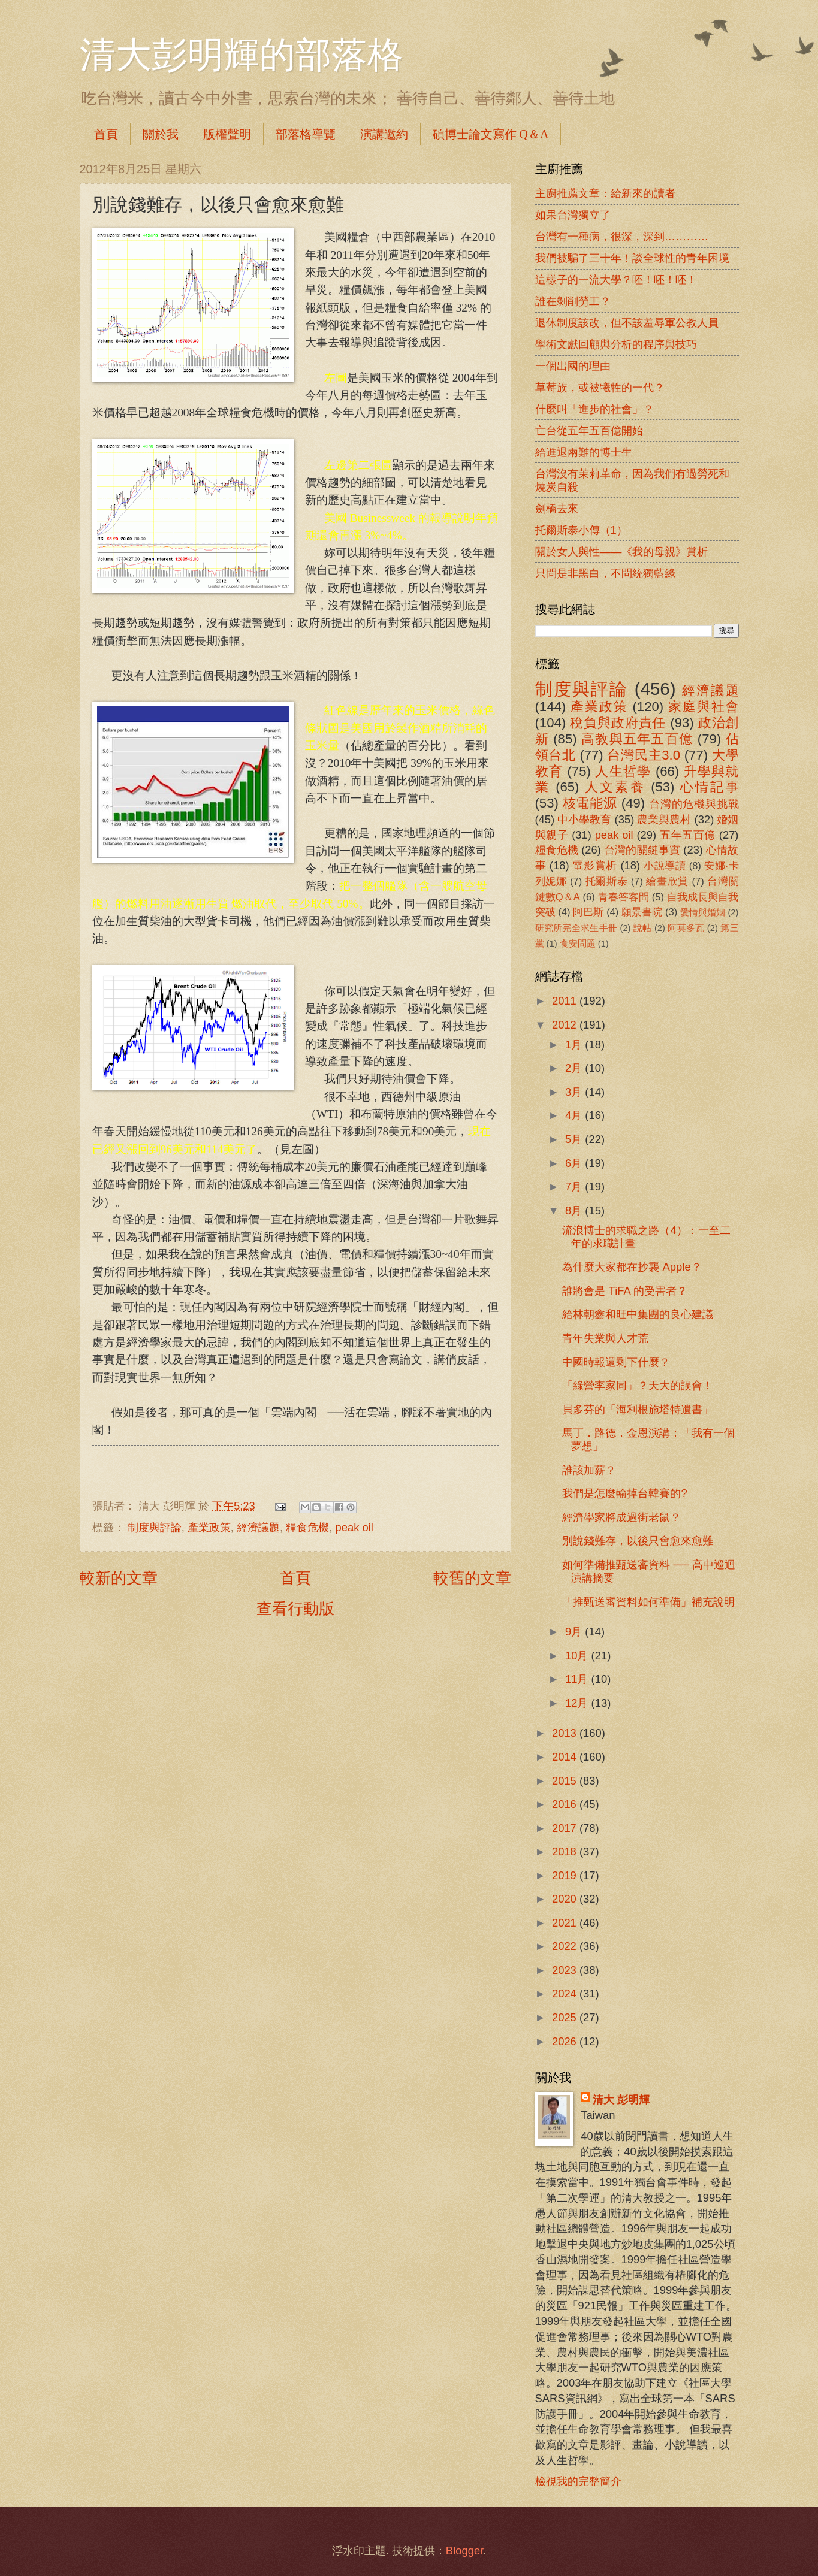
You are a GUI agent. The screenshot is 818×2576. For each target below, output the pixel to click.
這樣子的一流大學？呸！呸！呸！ (616, 279)
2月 (575, 1068)
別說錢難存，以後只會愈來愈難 (637, 1540)
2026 (565, 2041)
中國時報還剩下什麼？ (616, 1362)
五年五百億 (688, 835)
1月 (575, 1044)
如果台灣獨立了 (573, 214)
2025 (565, 2017)
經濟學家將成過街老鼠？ (621, 1517)
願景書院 (641, 912)
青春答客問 (624, 897)
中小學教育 (584, 819)
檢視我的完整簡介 (578, 2481)
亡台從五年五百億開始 (589, 430)
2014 (565, 1756)
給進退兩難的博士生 (583, 452)
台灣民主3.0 (643, 755)
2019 (565, 1875)
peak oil (354, 1527)
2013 (565, 1733)
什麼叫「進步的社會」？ (594, 409)
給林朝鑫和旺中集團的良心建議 (637, 1314)
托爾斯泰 (606, 881)
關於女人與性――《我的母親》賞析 (621, 551)
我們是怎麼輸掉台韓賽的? (624, 1493)
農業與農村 (664, 819)
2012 (565, 1024)
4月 (575, 1115)
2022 (565, 1946)
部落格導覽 (306, 134)
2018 (565, 1851)
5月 (575, 1139)
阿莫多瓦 (686, 928)
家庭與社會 (703, 706)
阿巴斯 (588, 912)
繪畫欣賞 (667, 881)
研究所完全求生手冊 (576, 928)
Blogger (464, 2550)
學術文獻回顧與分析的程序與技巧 (616, 344)
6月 (575, 1163)
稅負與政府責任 (618, 722)
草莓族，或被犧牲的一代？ (600, 387)
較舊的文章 (472, 1578)
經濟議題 (258, 1527)
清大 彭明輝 (621, 2099)
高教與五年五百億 (637, 738)
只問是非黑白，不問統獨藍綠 (605, 573)
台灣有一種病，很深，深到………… (622, 236)
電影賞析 (594, 865)
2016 (565, 1804)
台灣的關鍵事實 (642, 849)
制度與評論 (155, 1527)
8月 (575, 1210)
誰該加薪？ (589, 1470)
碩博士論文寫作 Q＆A (491, 134)
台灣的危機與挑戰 (694, 803)
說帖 (642, 928)
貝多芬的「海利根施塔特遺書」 (637, 1409)
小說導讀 (665, 866)
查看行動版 (295, 1608)
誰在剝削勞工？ (573, 301)
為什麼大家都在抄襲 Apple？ (631, 1266)
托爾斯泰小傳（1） (581, 530)
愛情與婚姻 (702, 912)
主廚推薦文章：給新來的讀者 (605, 193)
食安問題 (578, 943)
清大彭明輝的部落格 (241, 55)
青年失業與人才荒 (605, 1338)
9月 (575, 1631)
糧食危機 (307, 1527)
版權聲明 (227, 134)
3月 (575, 1092)
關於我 (161, 134)
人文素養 (615, 786)
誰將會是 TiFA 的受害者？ (624, 1290)
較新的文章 (119, 1578)
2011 (565, 1000)
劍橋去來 (556, 508)
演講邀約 (384, 134)
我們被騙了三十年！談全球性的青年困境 (632, 258)
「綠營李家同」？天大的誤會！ (637, 1385)
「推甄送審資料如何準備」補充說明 (648, 1601)
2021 (565, 1922)
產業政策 (209, 1527)
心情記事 (709, 786)
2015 (565, 1780)
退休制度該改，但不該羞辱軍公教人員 (627, 322)
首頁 (106, 134)
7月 (575, 1186)
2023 (565, 1970)
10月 (578, 1655)
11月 (578, 1679)
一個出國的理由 (573, 365)
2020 (565, 1898)
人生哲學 (623, 771)
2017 (565, 1828)
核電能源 (590, 803)
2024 (565, 1993)
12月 (578, 1703)
